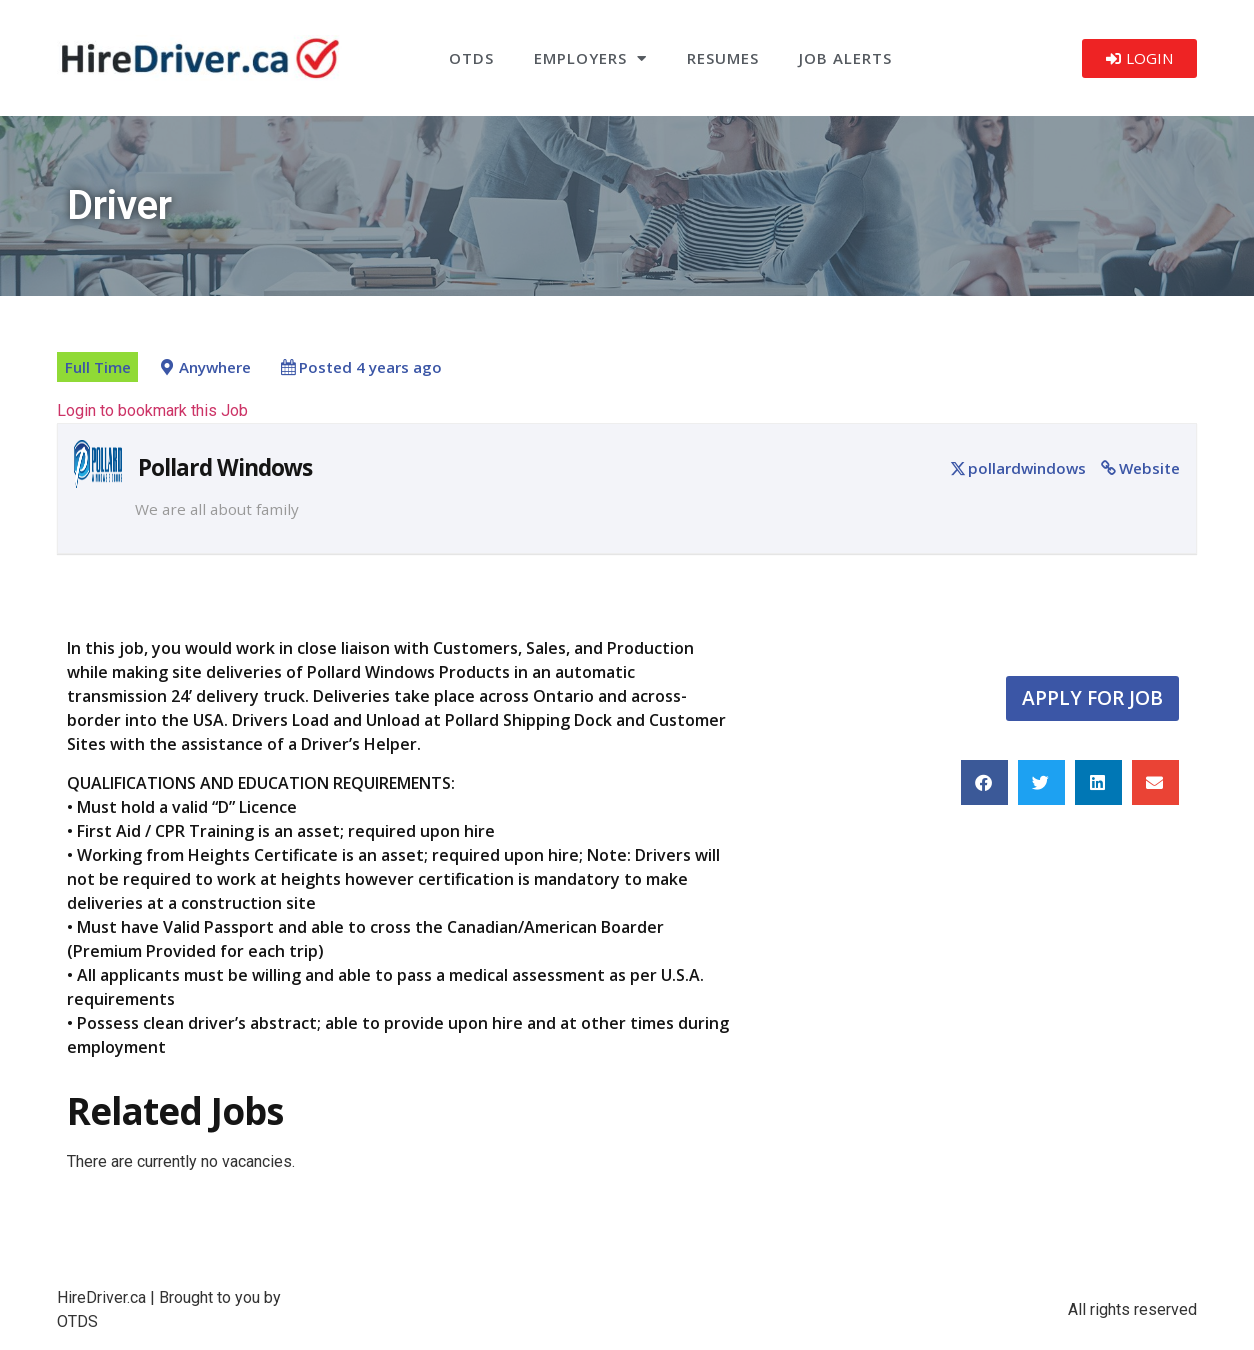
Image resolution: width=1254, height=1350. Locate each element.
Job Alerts (845, 58)
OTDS (471, 58)
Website (1149, 468)
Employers (590, 58)
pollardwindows (1027, 468)
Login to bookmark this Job (152, 410)
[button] (984, 782)
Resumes (723, 58)
